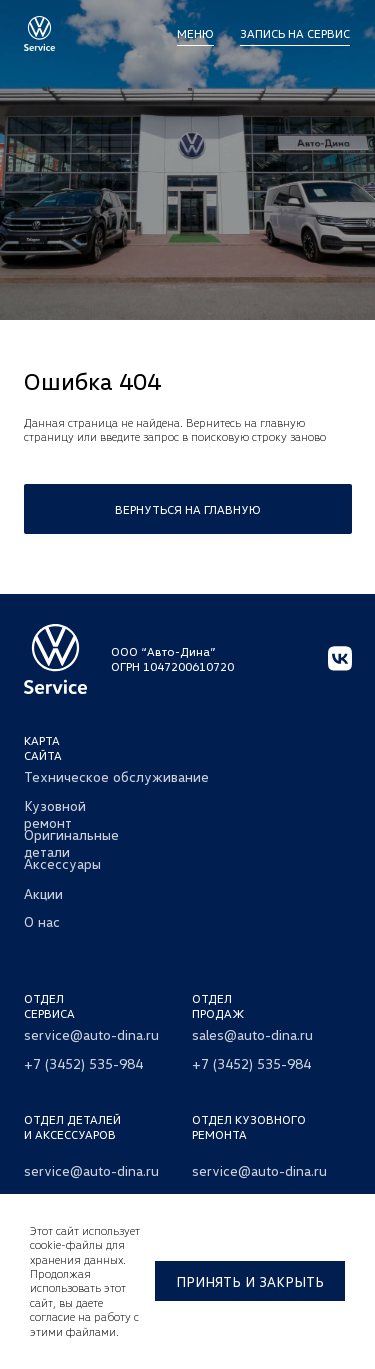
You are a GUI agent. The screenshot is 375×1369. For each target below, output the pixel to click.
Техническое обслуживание (116, 776)
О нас (42, 921)
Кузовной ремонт (55, 814)
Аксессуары (62, 863)
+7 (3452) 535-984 (83, 1063)
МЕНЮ (195, 33)
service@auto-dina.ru (91, 1034)
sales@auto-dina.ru (252, 1034)
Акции (43, 893)
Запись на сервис (295, 33)
